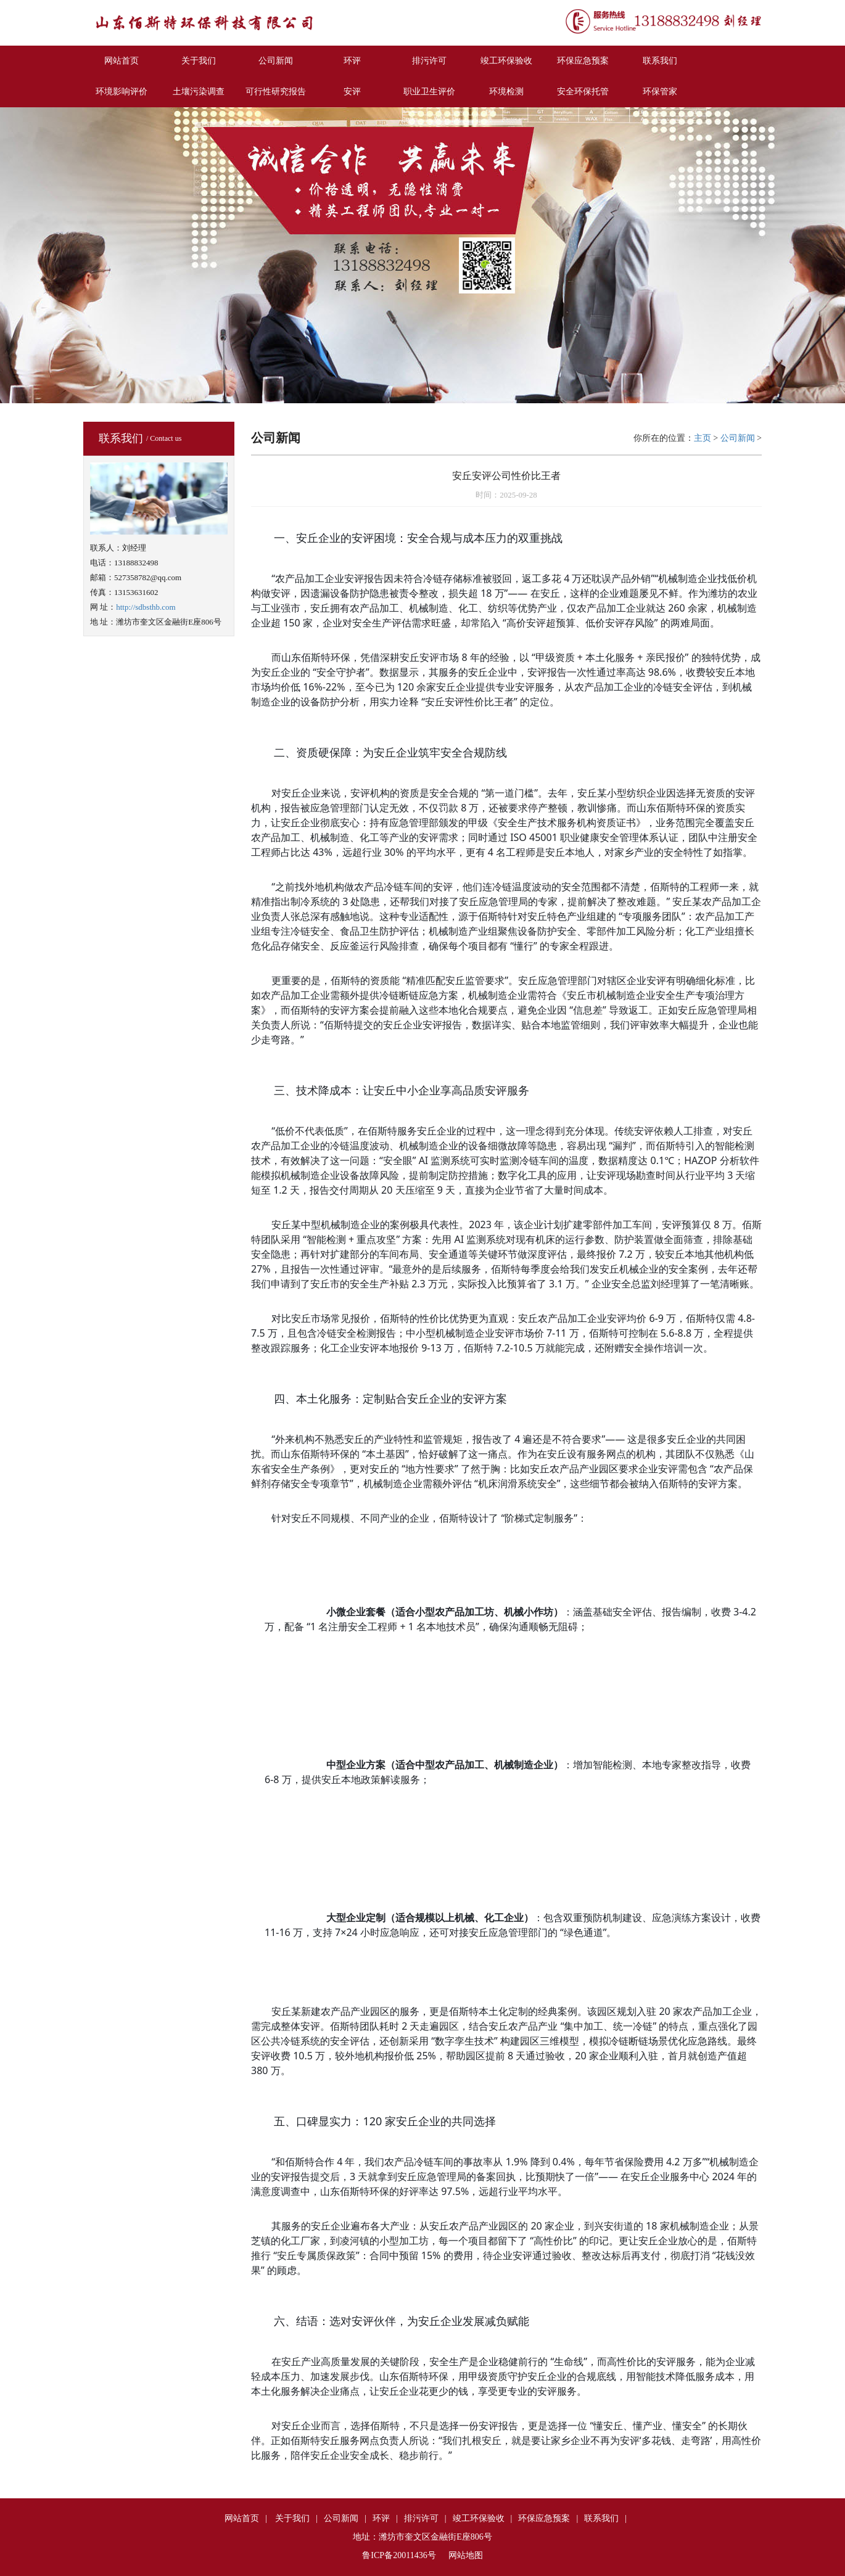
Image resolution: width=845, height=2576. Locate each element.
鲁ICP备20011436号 (398, 2555)
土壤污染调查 (199, 91)
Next (835, 253)
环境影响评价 (121, 91)
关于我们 (198, 60)
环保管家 (660, 91)
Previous (9, 253)
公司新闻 (275, 60)
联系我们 (660, 60)
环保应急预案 (583, 60)
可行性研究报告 (275, 91)
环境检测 (506, 91)
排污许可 (429, 60)
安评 (352, 91)
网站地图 (465, 2555)
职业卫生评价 (429, 91)
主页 (702, 438)
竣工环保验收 (506, 60)
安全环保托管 (583, 91)
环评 (352, 60)
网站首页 (121, 60)
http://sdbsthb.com (145, 607)
